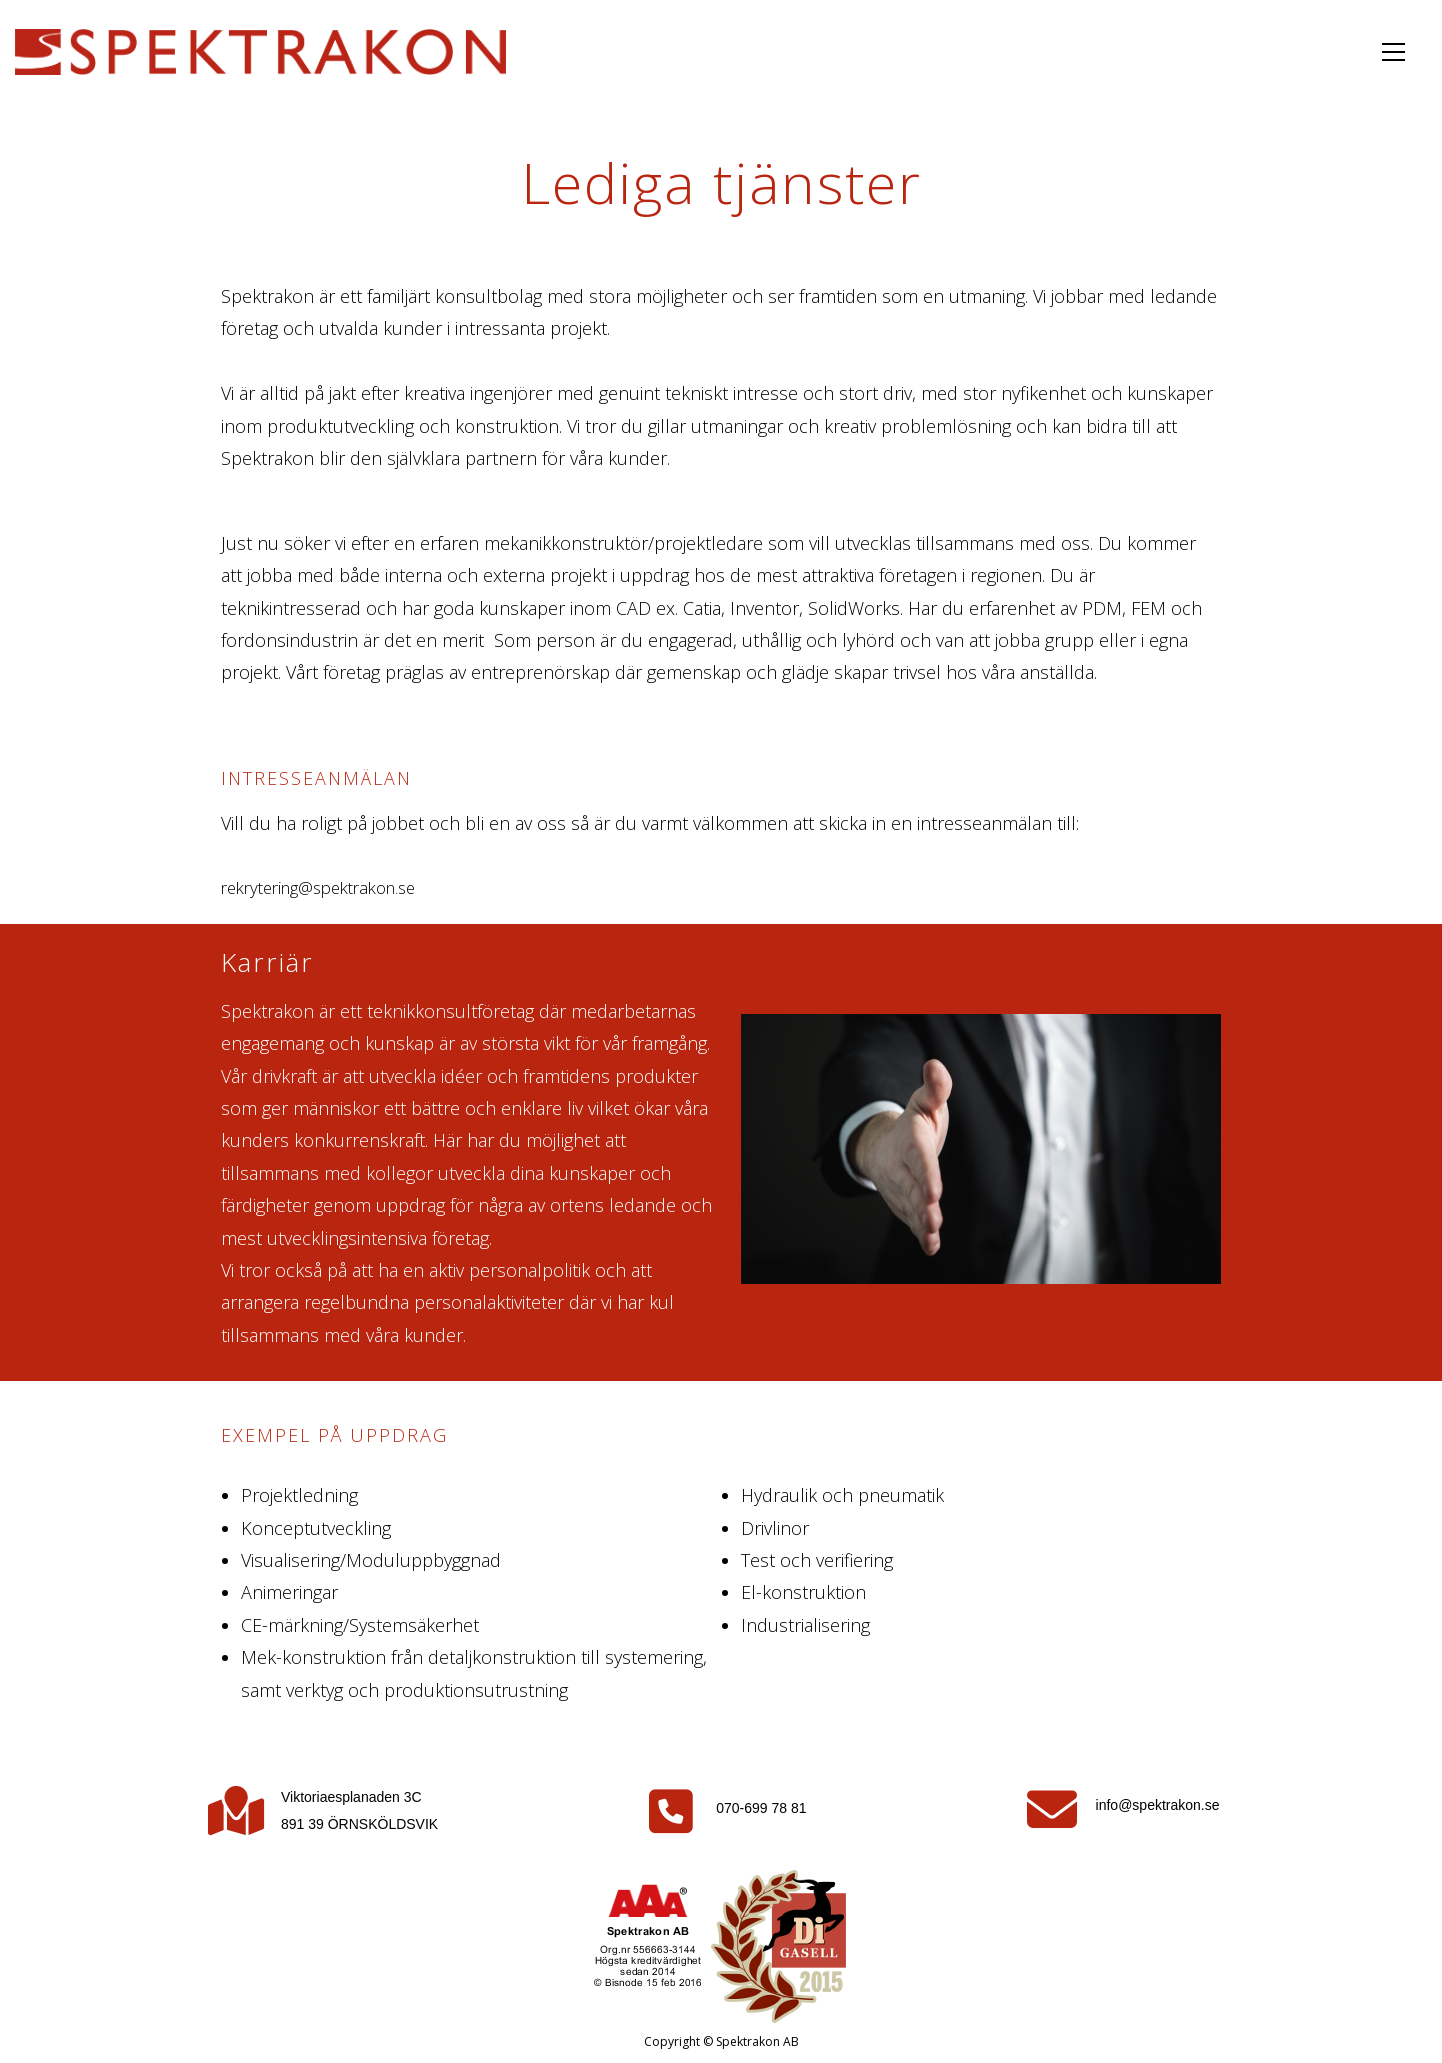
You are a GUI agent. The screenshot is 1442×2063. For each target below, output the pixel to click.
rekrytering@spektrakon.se (329, 887)
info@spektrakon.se (1158, 1805)
